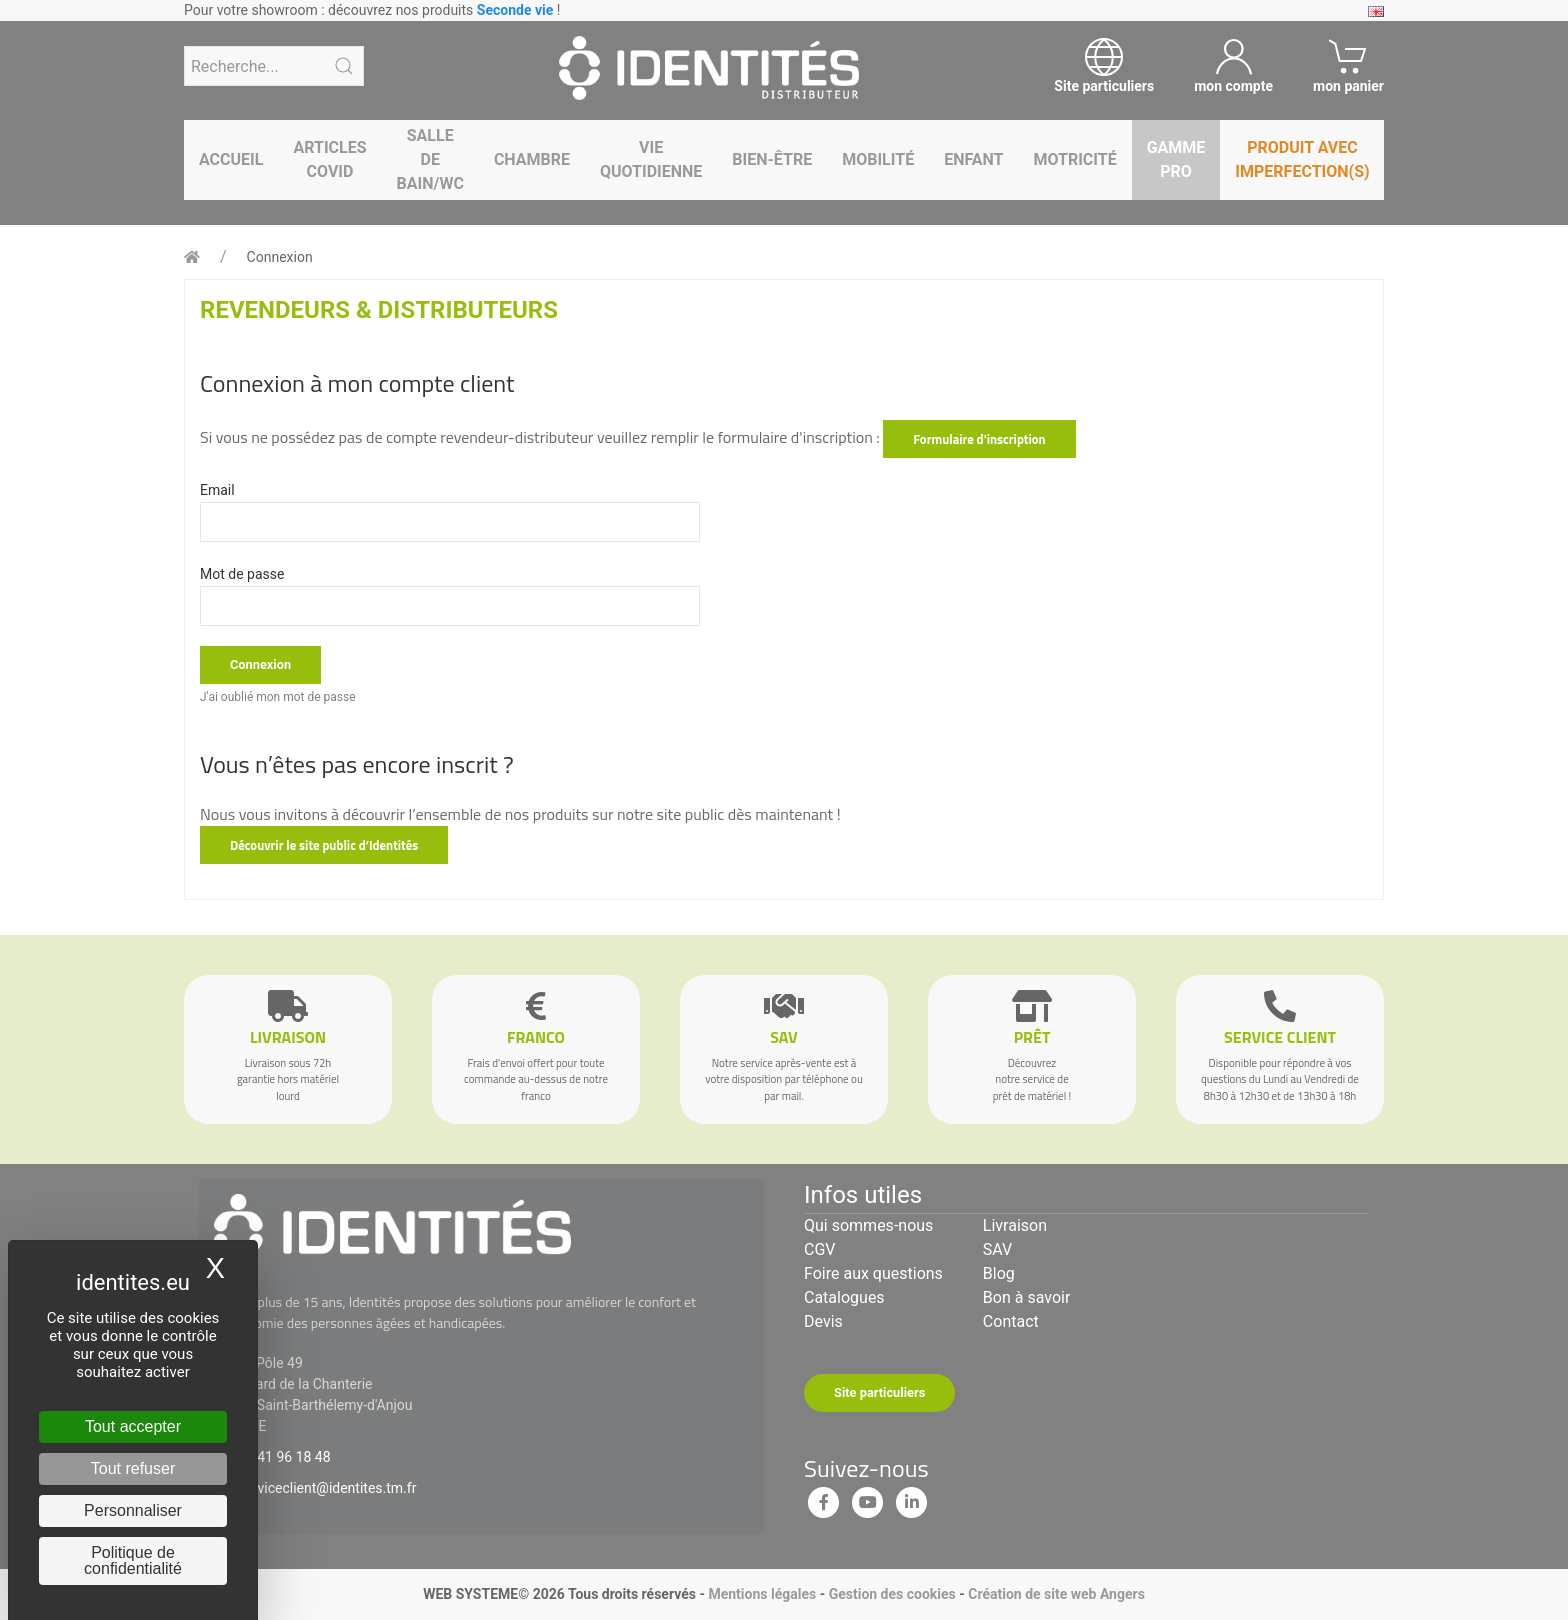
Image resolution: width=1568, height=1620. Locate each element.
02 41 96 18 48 (284, 1457)
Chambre (532, 159)
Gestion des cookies (892, 1594)
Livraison (1015, 1225)
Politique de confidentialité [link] (133, 1560)
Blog (999, 1273)
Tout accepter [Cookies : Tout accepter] (133, 1426)
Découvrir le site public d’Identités (324, 845)
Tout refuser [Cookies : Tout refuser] (133, 1468)
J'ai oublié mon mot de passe (278, 697)
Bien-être (772, 159)
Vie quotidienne (651, 159)
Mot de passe (242, 574)
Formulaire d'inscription (979, 439)
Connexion (280, 257)
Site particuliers (879, 1392)
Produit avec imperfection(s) (1302, 159)
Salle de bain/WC (430, 159)
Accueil (231, 159)
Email (217, 490)
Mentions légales (762, 1594)
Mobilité (878, 159)
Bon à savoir (1026, 1297)
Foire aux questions (873, 1273)
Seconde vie (515, 10)
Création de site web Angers (1056, 1594)
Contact (1011, 1321)
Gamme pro (1176, 159)
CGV (820, 1249)
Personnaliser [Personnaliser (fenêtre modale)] (133, 1510)
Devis (823, 1321)
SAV (997, 1249)
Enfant (973, 159)
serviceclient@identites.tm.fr (327, 1488)
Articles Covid (329, 159)
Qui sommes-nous (868, 1225)
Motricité (1074, 159)
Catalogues (844, 1297)
